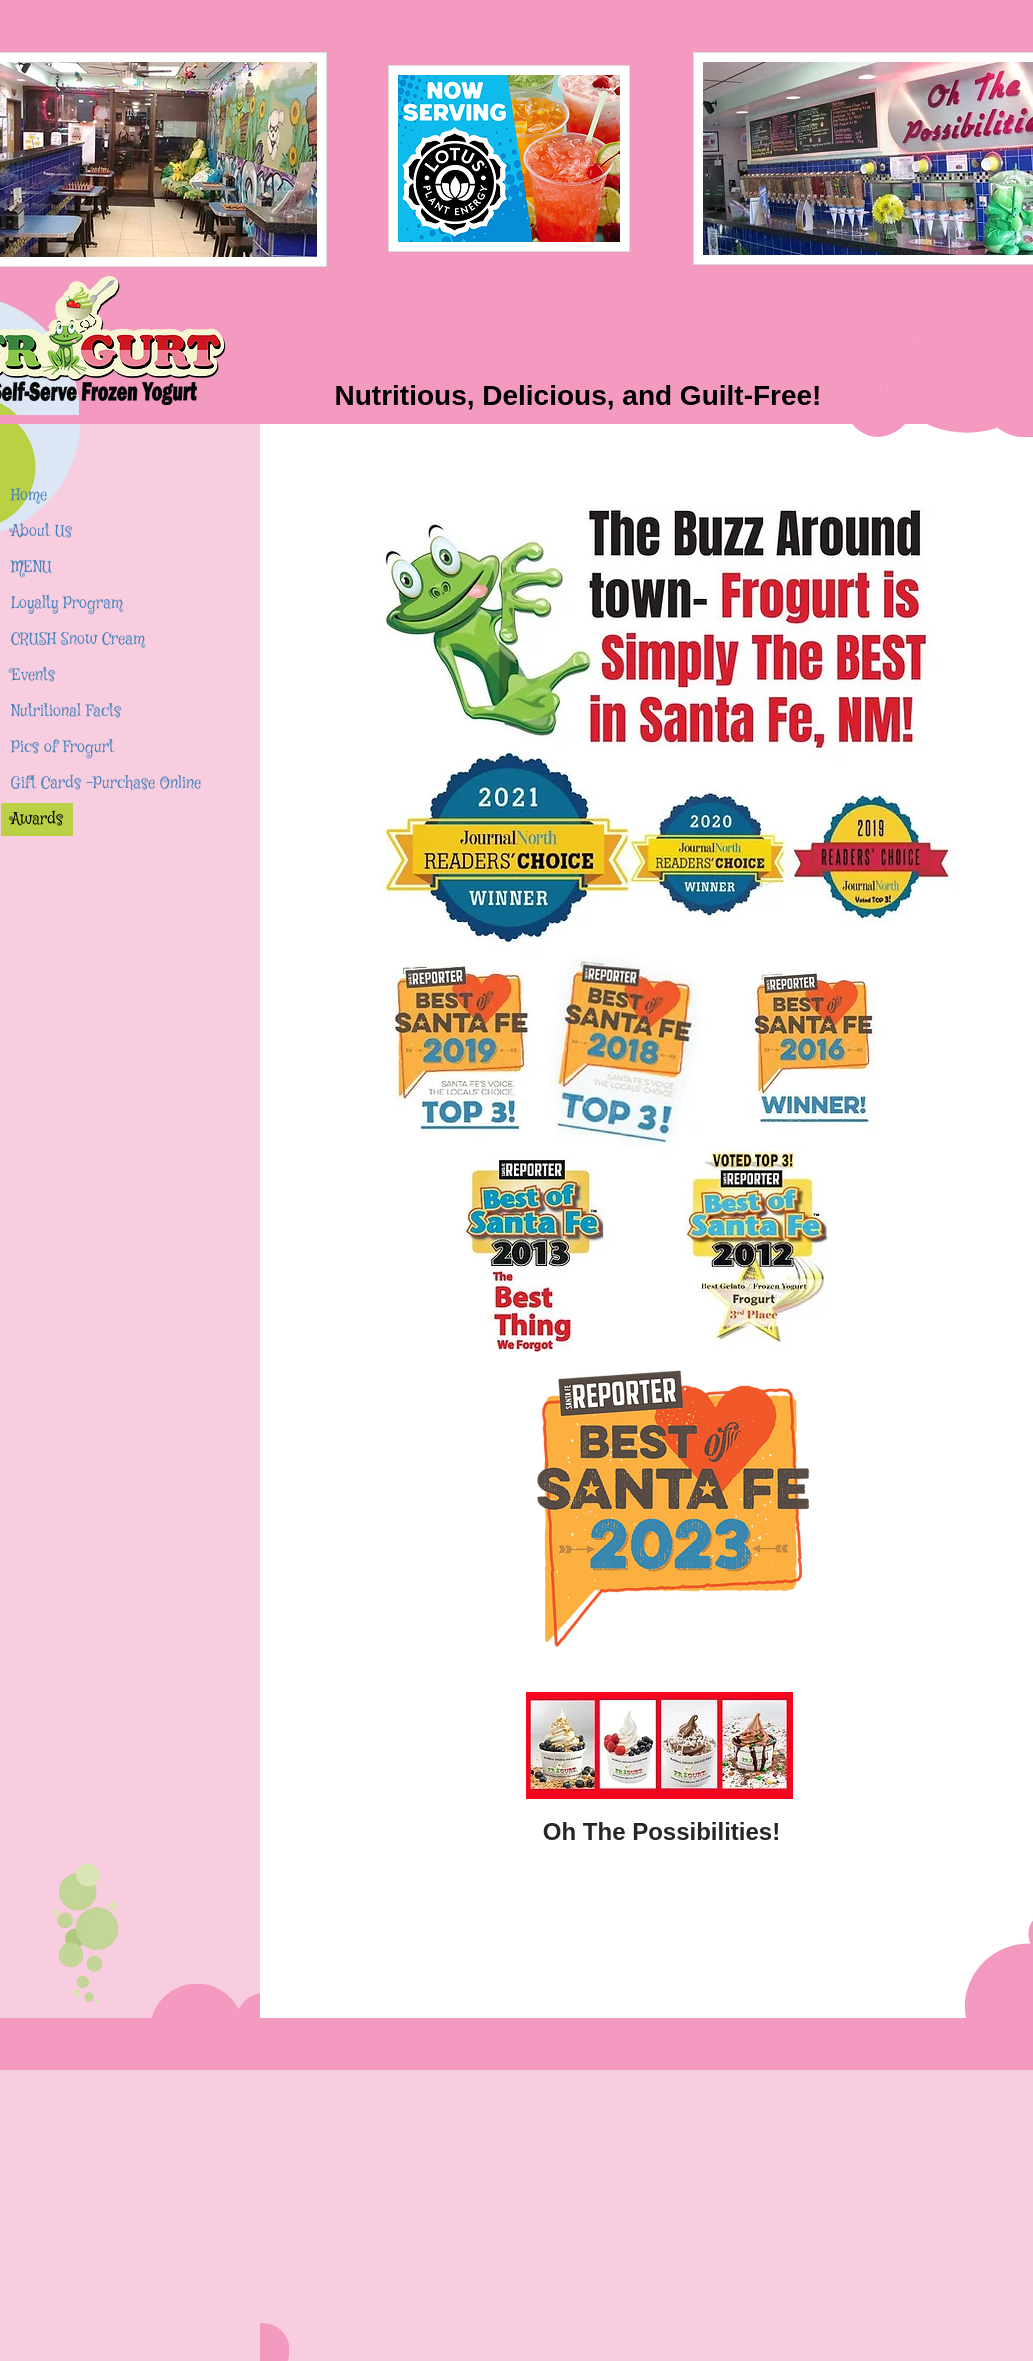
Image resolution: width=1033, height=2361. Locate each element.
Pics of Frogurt (62, 747)
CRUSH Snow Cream (78, 639)
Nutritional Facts (66, 711)
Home (29, 495)
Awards (37, 819)
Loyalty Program (67, 603)
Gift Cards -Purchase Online (106, 783)
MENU (31, 567)
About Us (41, 531)
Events (33, 675)
